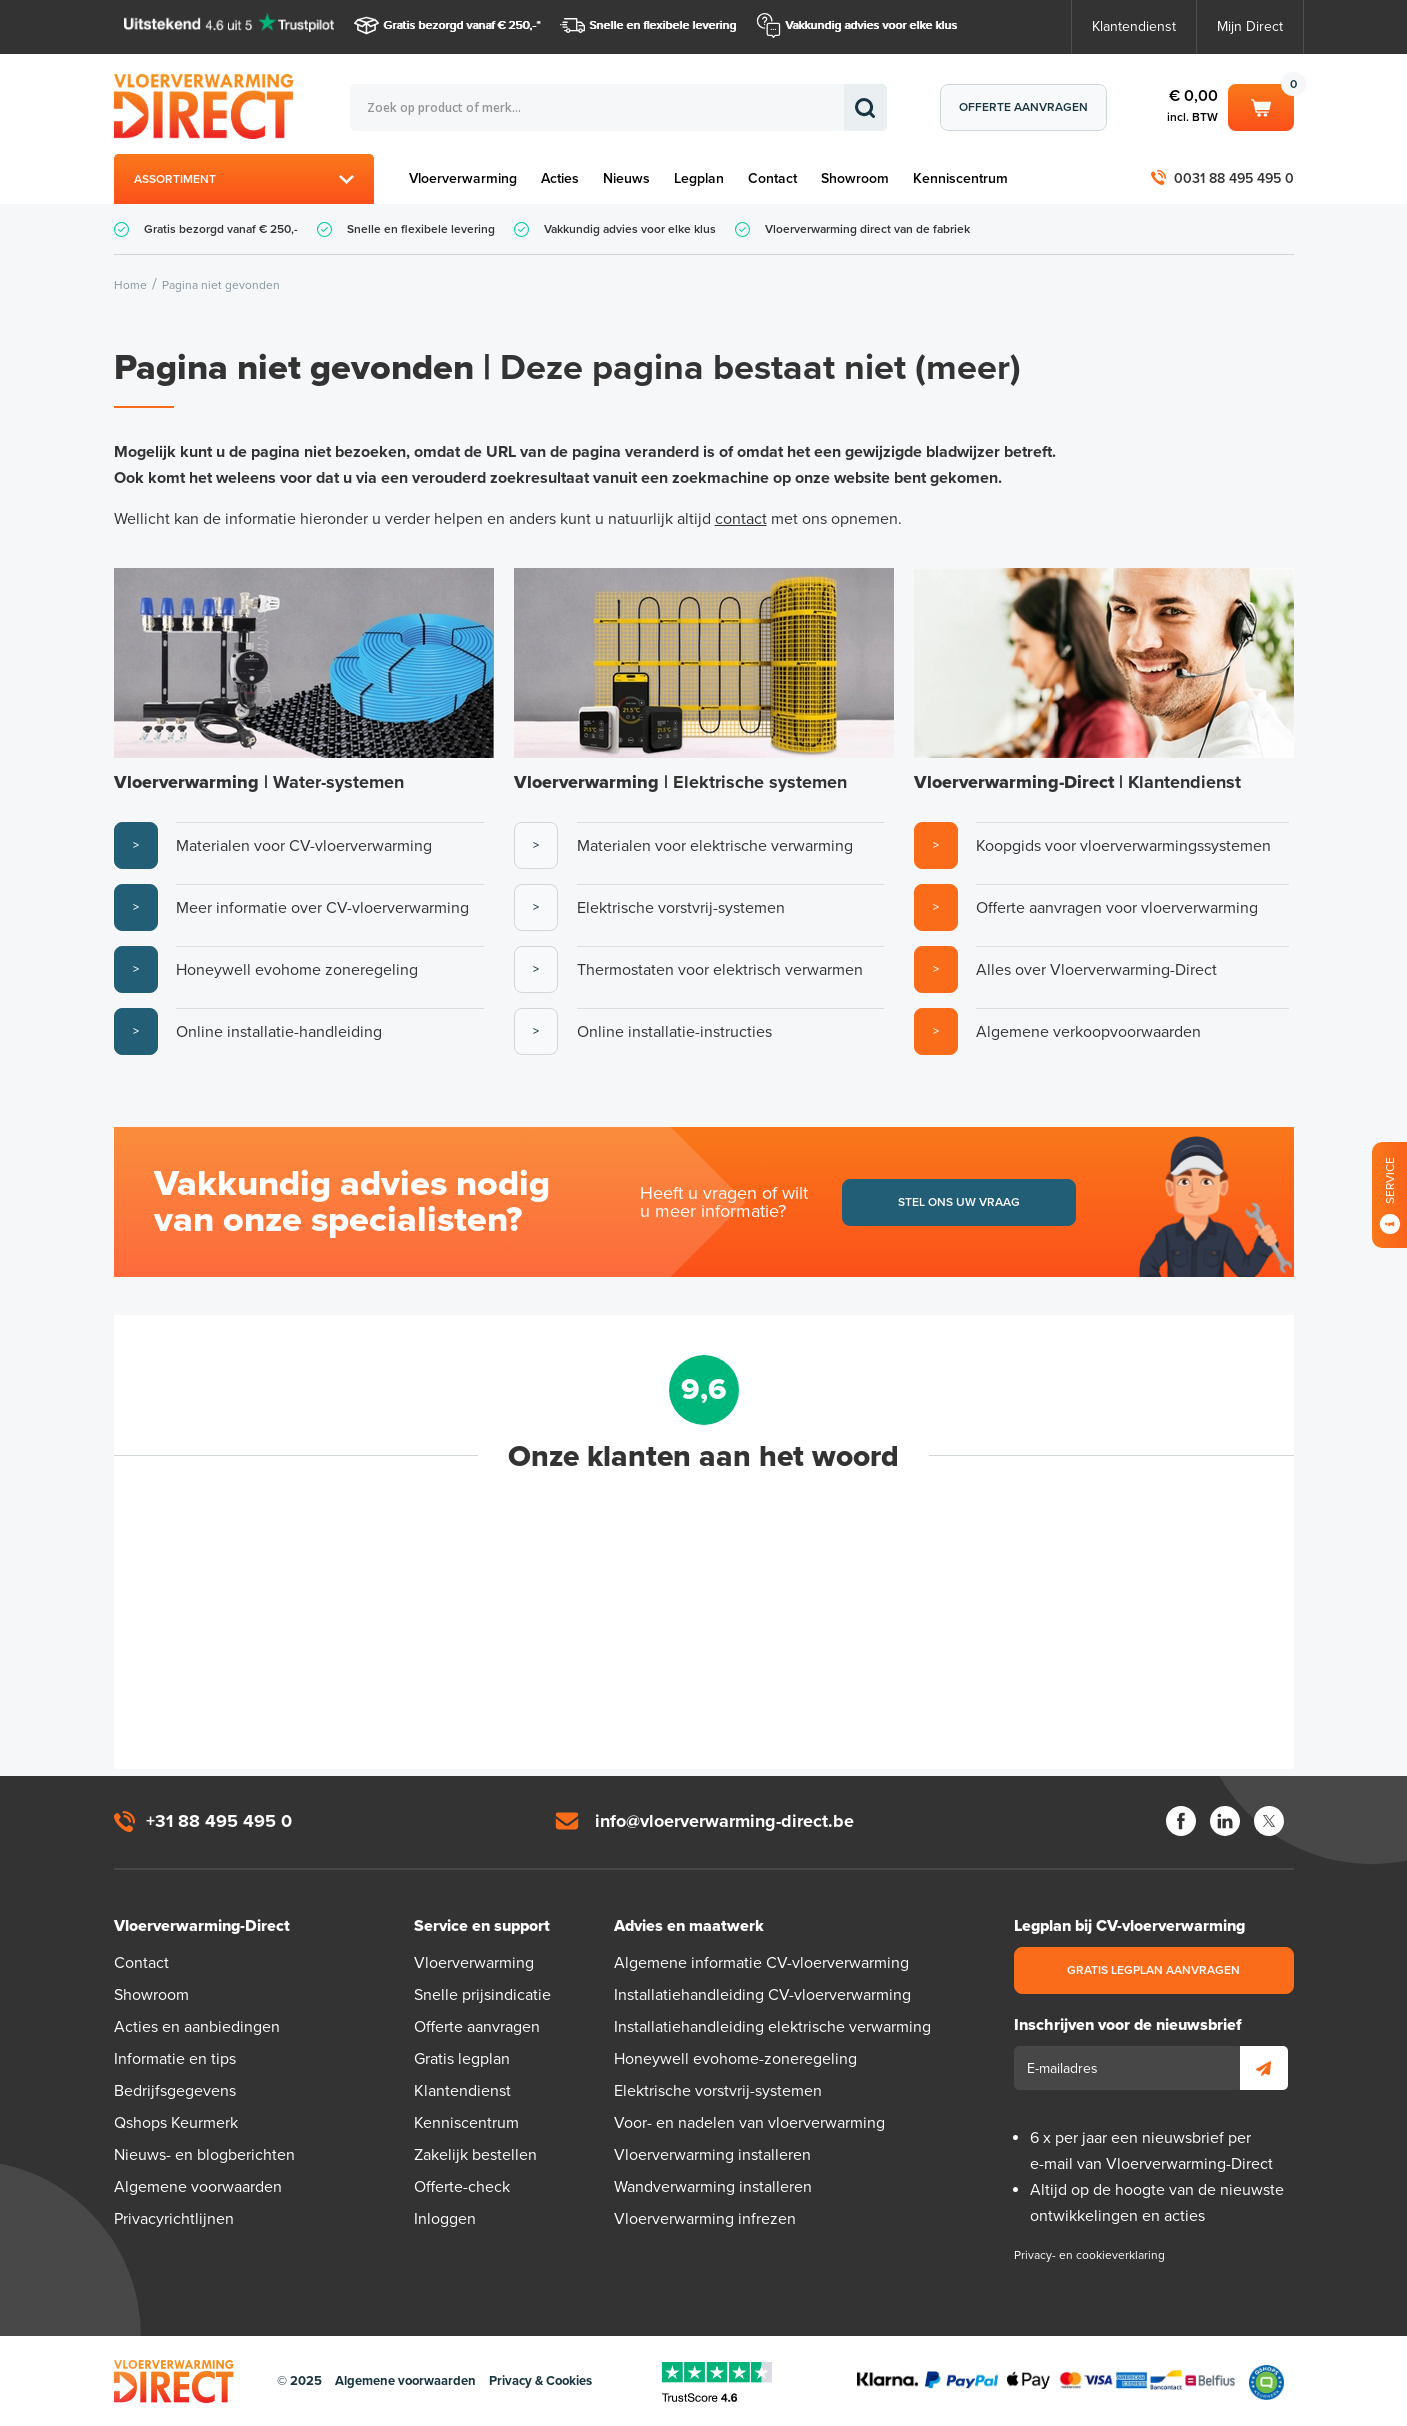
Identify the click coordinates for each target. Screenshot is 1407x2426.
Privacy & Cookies (540, 2381)
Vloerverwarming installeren (712, 2155)
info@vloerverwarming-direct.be (724, 1821)
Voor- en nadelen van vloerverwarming (749, 2123)
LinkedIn (1225, 1821)
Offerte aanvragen (1023, 107)
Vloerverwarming (463, 178)
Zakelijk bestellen (475, 2155)
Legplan (699, 178)
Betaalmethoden (1046, 2382)
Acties (560, 178)
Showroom (855, 178)
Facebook (1181, 1821)
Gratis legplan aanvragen (1153, 1970)
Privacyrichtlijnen (174, 2219)
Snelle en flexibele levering (663, 25)
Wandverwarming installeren (713, 2187)
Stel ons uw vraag (959, 1202)
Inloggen (445, 2219)
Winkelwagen (1261, 106)
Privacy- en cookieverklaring (1089, 2255)
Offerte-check (462, 2187)
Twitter (1269, 1821)
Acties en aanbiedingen (197, 2027)
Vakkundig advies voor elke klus (872, 25)
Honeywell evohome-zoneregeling (735, 2059)
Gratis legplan (462, 2059)
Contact (772, 178)
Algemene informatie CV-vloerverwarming (761, 1963)
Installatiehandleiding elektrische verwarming (772, 2027)
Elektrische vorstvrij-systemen (718, 2091)
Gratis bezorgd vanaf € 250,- (460, 25)
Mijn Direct (1250, 26)
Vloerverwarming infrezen (705, 2219)
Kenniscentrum (960, 178)
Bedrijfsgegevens (175, 2091)
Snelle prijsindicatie (482, 1995)
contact (741, 519)
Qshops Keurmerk (176, 2123)
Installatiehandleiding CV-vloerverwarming (762, 1995)
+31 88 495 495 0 (219, 1821)
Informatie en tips (175, 2059)
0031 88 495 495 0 (1234, 178)
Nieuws (626, 178)
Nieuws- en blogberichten (204, 2155)
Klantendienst (1134, 26)
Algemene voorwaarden (198, 2187)
